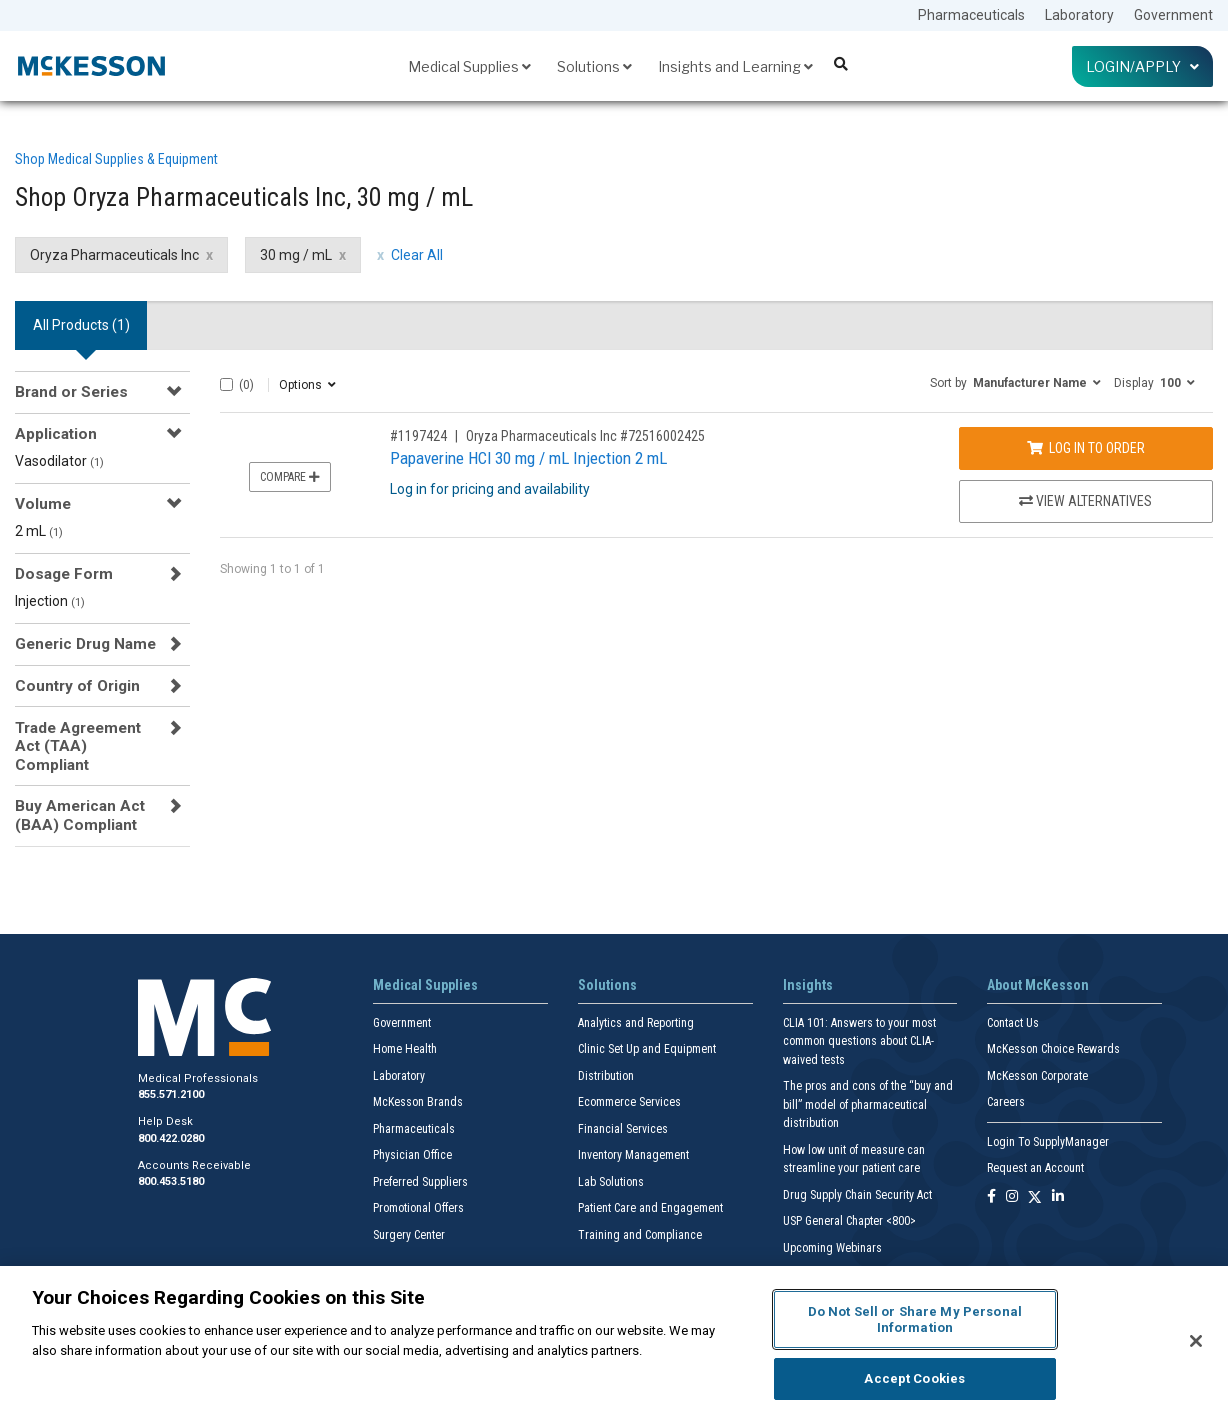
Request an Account (1035, 1168)
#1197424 (418, 436)
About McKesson (1038, 985)
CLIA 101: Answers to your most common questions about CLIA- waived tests (859, 1041)
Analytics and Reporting (636, 1023)
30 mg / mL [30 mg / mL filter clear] (296, 255)
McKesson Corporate (1037, 1076)
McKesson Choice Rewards (1053, 1049)
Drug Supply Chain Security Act (857, 1195)
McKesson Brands (418, 1102)
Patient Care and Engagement (650, 1208)
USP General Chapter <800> (849, 1221)
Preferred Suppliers (420, 1182)
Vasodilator (59, 461)
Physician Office (412, 1155)
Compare (290, 477)
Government (1173, 15)
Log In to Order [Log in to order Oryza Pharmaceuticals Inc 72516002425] (1086, 448)
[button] (1015, 382)
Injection (50, 601)
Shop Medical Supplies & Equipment (116, 159)
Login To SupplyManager (1048, 1142)
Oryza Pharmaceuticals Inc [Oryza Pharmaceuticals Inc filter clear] (114, 255)
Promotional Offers (418, 1208)
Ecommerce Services (629, 1102)
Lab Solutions (611, 1182)
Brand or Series (71, 392)
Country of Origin (77, 686)
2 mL (39, 531)
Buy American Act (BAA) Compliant (80, 815)
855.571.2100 (171, 1094)
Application (56, 434)
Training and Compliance (640, 1235)
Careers (1006, 1102)
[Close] (1196, 1341)
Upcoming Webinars (832, 1248)
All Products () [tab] (81, 325)
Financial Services (623, 1129)
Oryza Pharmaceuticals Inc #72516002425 (585, 436)
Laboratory (1079, 15)
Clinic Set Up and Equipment (647, 1049)
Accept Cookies (914, 1378)
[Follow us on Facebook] (991, 1197)
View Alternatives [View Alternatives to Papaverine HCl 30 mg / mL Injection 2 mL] (1085, 501)
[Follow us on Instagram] (1012, 1197)
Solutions (594, 66)
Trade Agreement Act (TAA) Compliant (78, 746)
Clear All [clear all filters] (417, 255)
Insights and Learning (735, 66)
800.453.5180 (171, 1181)
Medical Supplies (469, 66)
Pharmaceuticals (971, 15)
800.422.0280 (171, 1138)
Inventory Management (633, 1155)
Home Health (405, 1049)
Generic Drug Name (85, 644)
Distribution (606, 1076)
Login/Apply (1142, 66)
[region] (614, 1343)
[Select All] (226, 384)
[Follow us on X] (1035, 1197)
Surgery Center (409, 1235)
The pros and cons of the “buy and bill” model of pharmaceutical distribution (868, 1104)
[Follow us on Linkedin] (1058, 1197)
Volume (43, 504)
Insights (808, 985)
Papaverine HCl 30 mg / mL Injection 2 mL (528, 458)
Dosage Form (64, 574)
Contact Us (1013, 1023)
